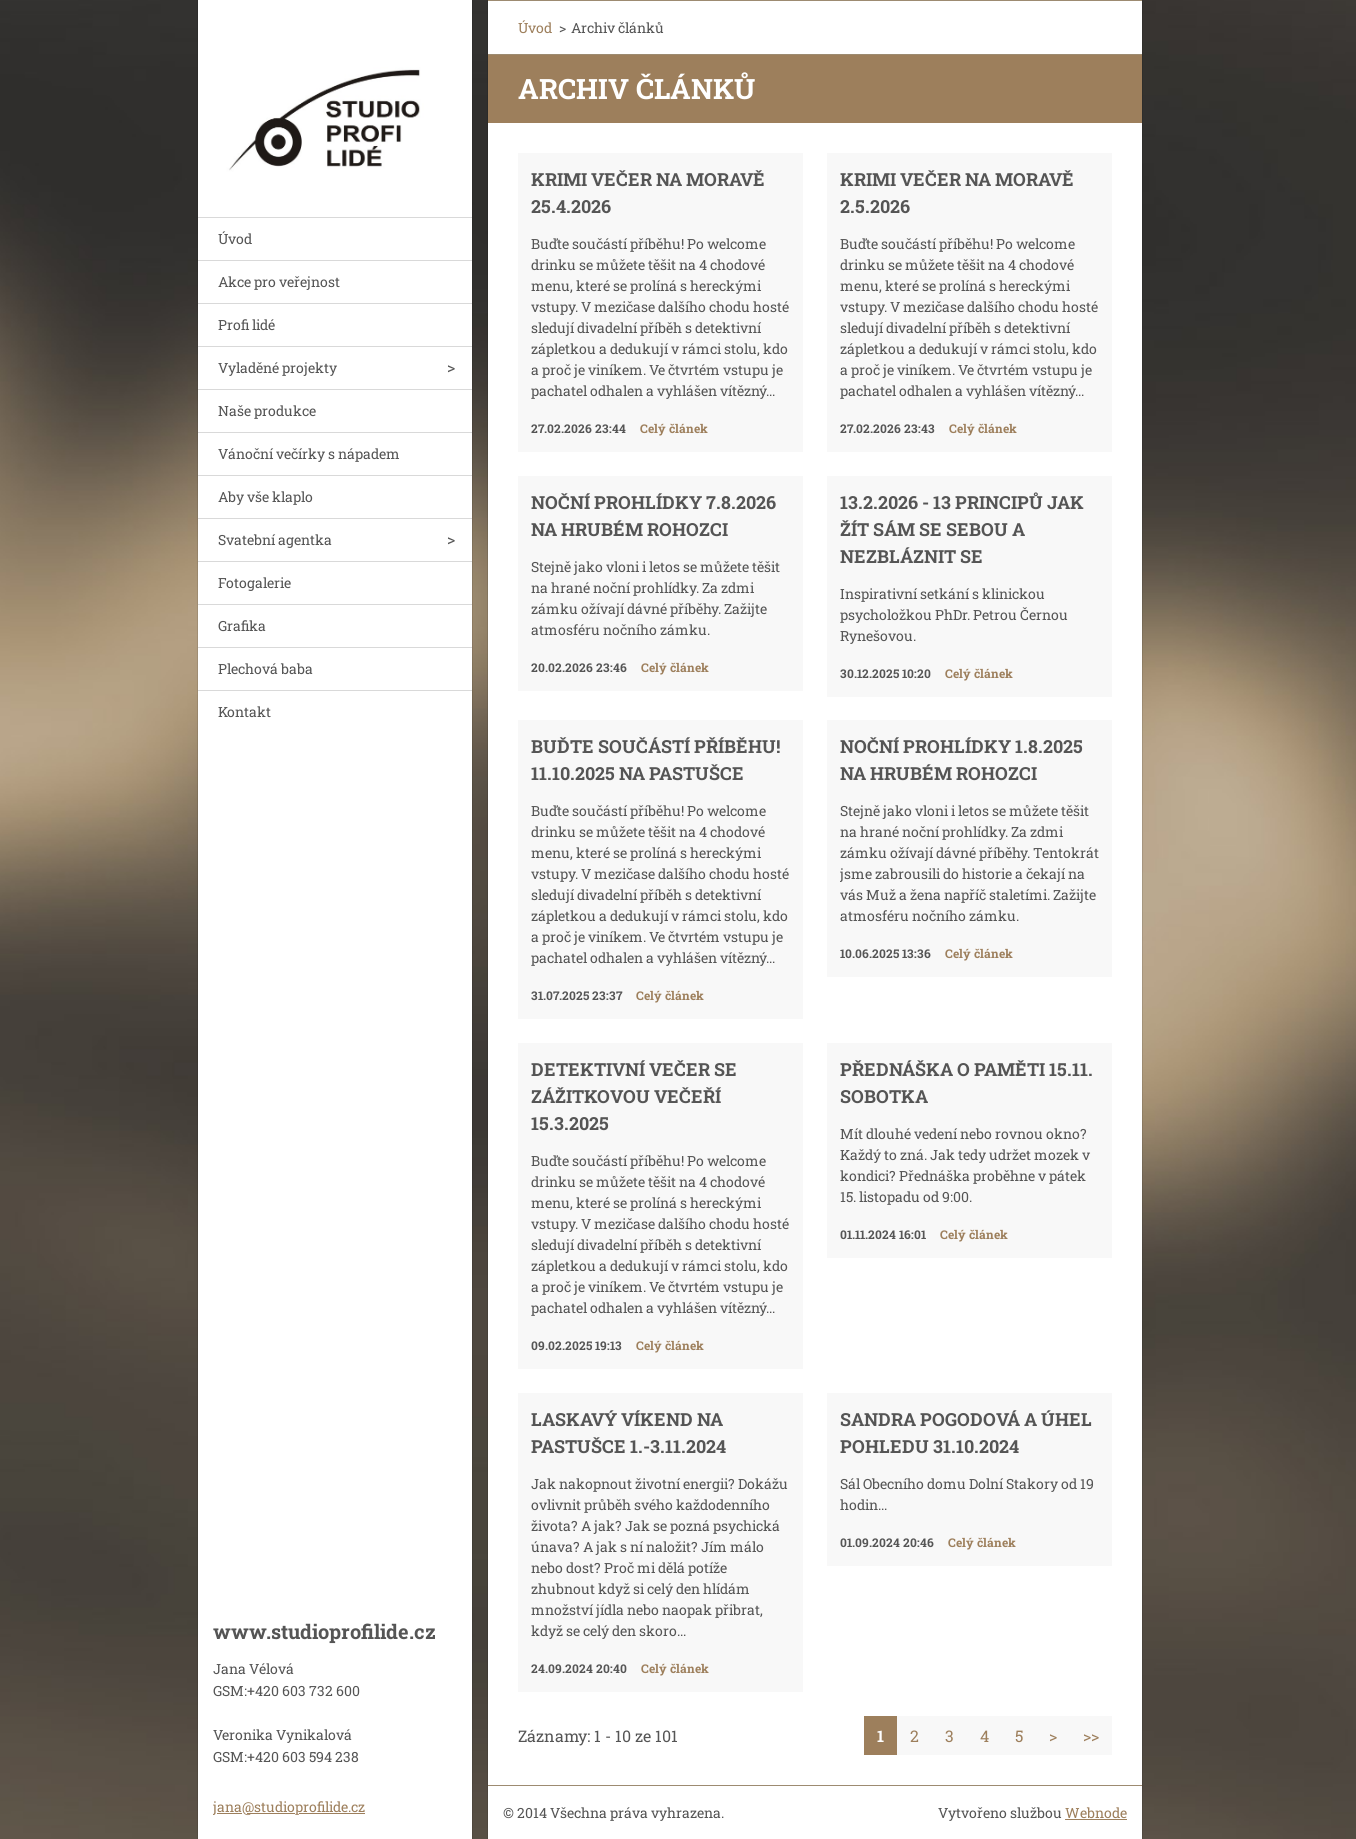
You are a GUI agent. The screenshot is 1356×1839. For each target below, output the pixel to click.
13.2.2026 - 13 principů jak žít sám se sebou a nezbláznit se (962, 529)
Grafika (242, 625)
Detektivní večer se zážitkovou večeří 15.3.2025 (634, 1096)
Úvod (235, 238)
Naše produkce (267, 410)
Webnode (1096, 1812)
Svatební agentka (275, 539)
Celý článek (674, 428)
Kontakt (244, 711)
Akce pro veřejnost (279, 281)
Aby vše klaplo (265, 496)
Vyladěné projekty (277, 367)
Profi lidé (246, 324)
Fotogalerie (254, 582)
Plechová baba (265, 668)
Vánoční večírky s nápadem (309, 453)
